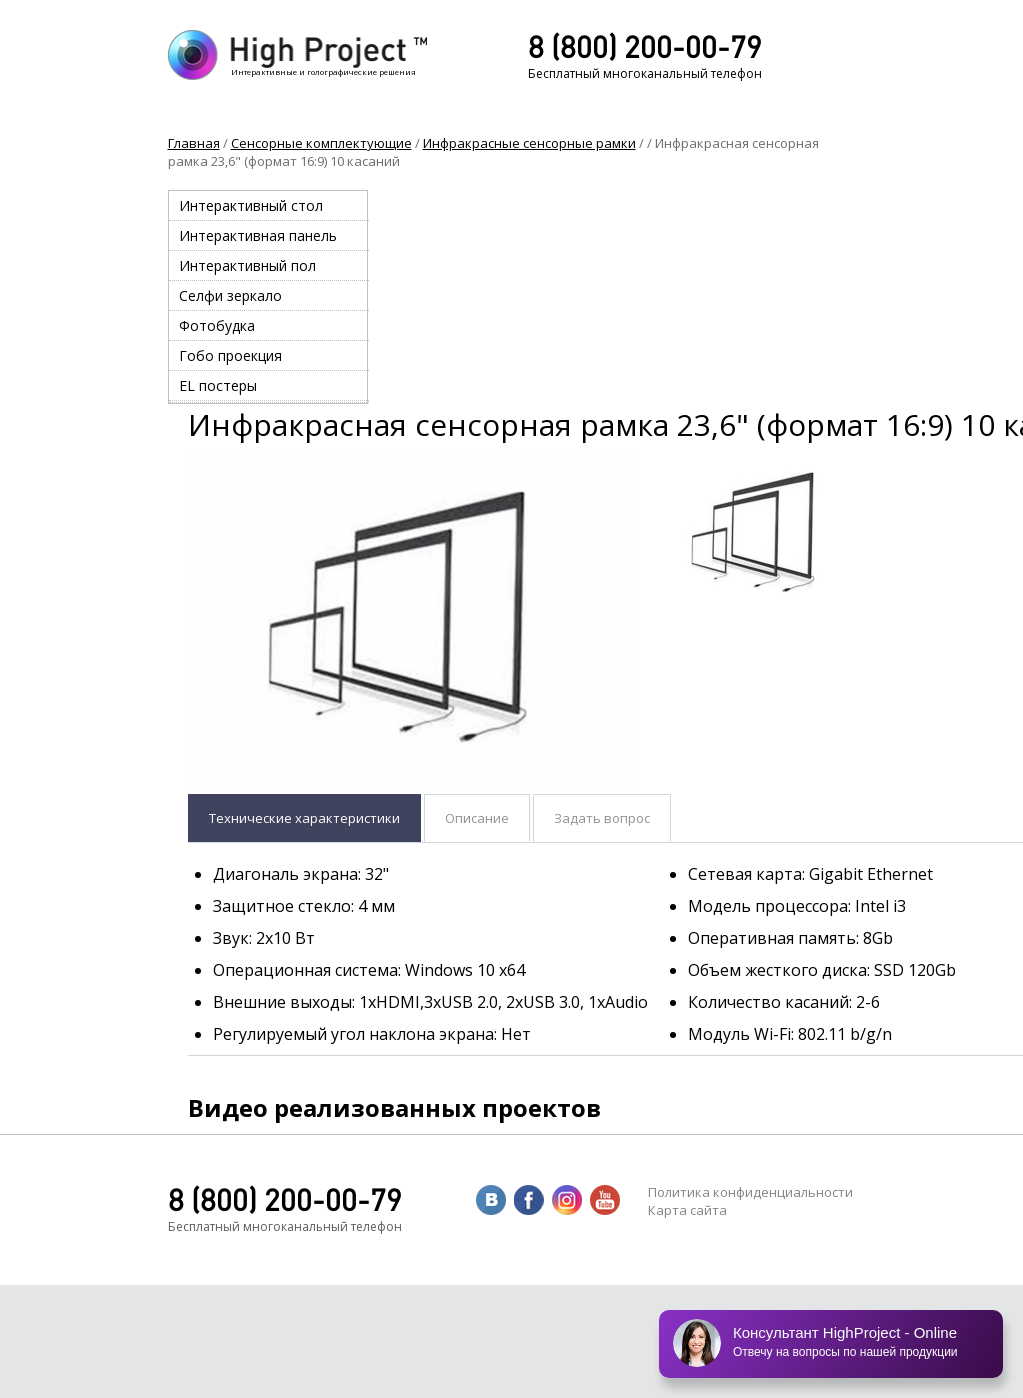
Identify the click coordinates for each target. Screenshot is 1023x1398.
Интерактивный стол (251, 205)
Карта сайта (687, 1210)
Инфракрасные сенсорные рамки (529, 143)
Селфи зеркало (230, 295)
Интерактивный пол (247, 265)
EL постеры (218, 385)
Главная (194, 143)
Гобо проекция (230, 355)
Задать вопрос (602, 818)
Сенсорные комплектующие (321, 143)
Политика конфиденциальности (750, 1192)
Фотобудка (217, 325)
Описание (477, 818)
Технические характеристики (304, 818)
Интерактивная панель (258, 235)
